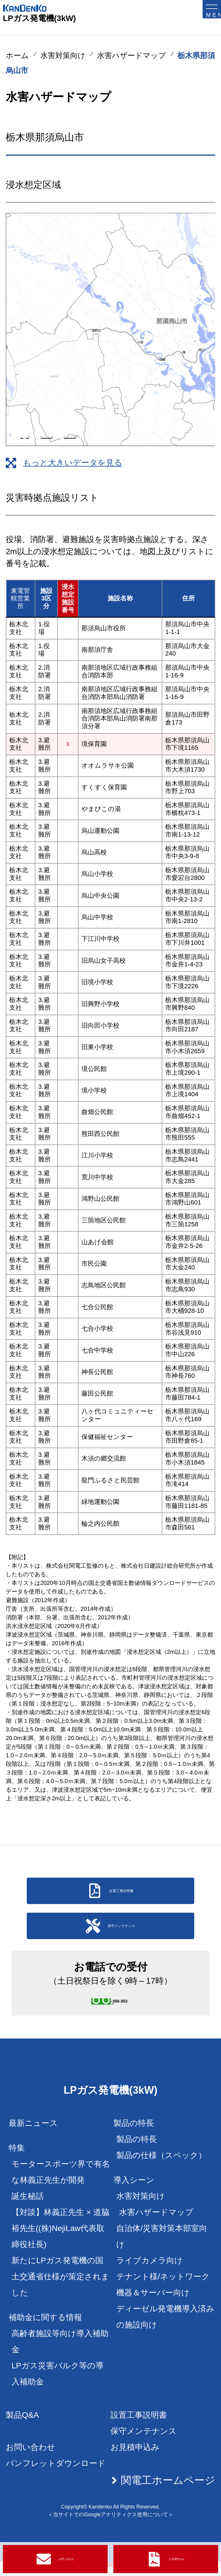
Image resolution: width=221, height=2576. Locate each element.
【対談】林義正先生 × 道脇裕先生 (60, 2242)
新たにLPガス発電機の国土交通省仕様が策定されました (60, 2290)
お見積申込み (134, 2461)
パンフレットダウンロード (56, 2477)
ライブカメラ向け (149, 2274)
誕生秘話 (28, 2210)
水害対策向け (62, 55)
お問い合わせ (30, 2461)
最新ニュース (33, 2137)
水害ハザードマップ (131, 55)
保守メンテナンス (143, 2445)
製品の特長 (136, 2153)
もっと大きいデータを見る (72, 462)
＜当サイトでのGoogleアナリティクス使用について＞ (110, 2529)
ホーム (17, 55)
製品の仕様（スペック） (161, 2169)
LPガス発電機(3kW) (39, 18)
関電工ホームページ (168, 2494)
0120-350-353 (125, 2010)
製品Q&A (22, 2429)
